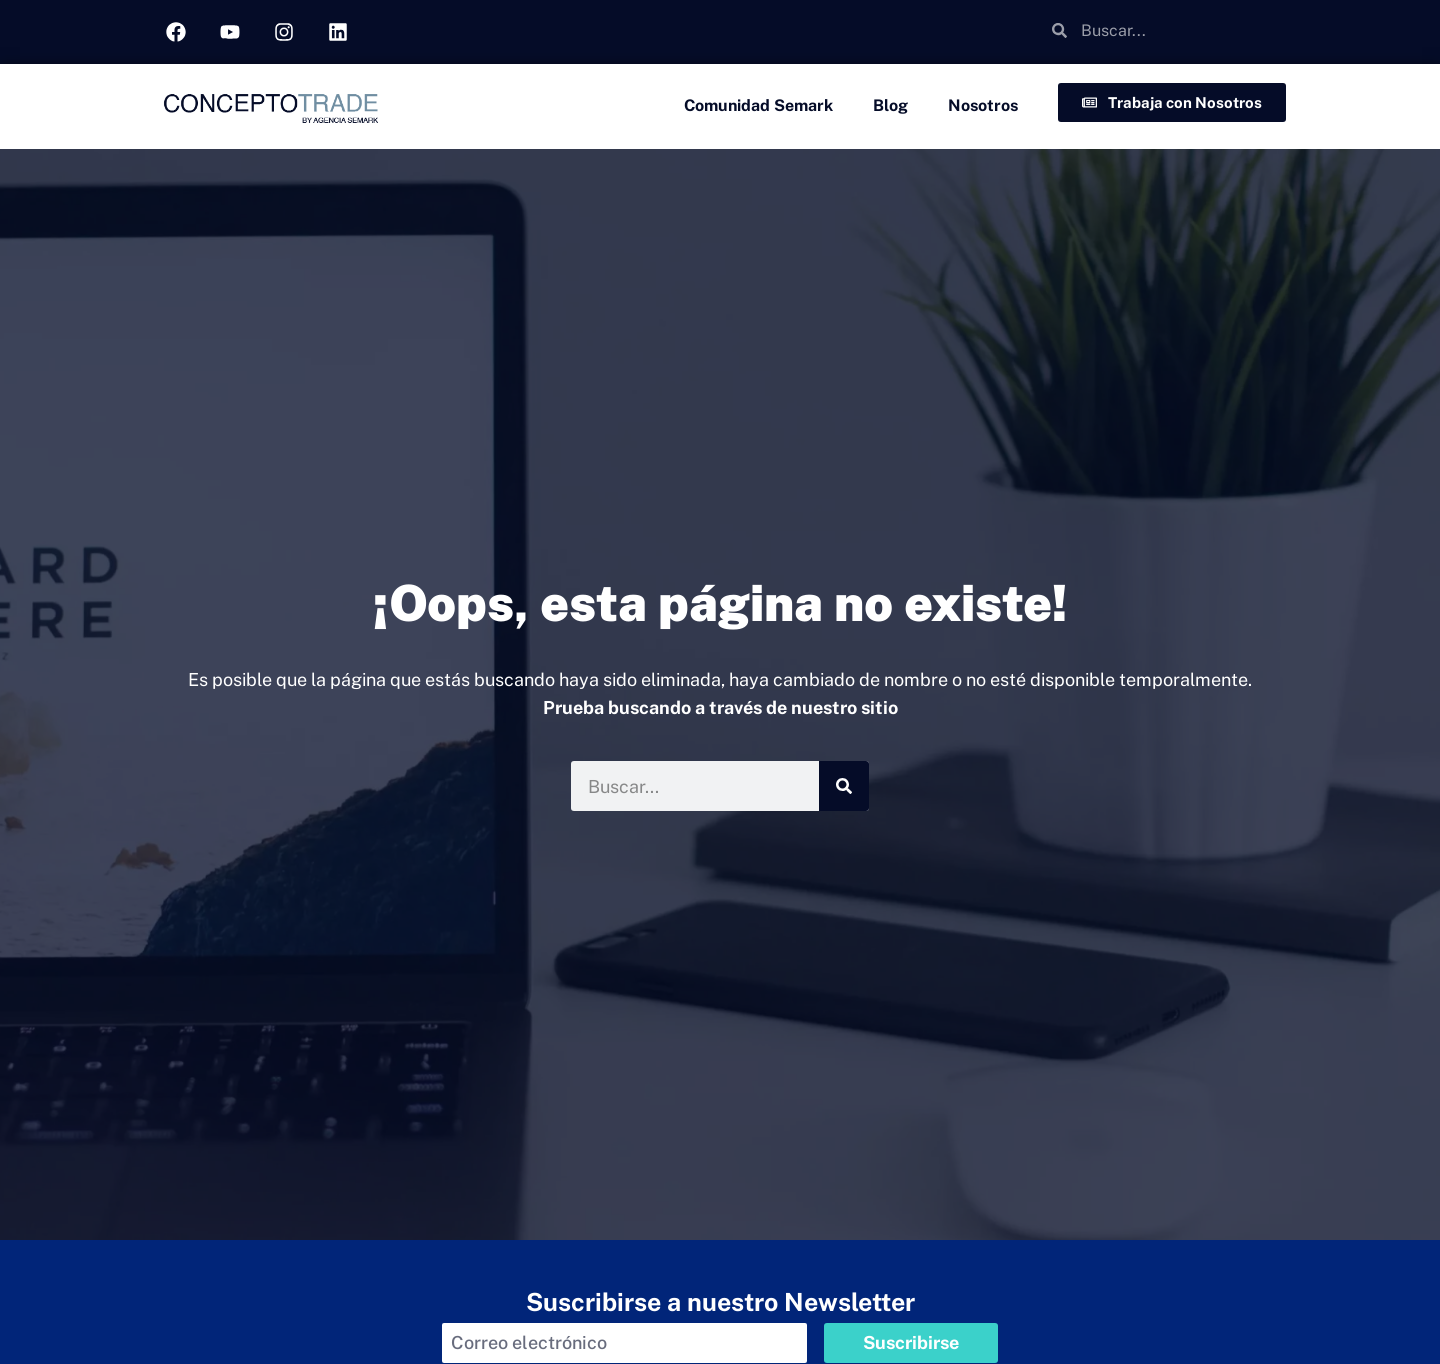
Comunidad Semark (758, 105)
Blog (890, 105)
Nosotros (983, 105)
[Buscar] (844, 786)
